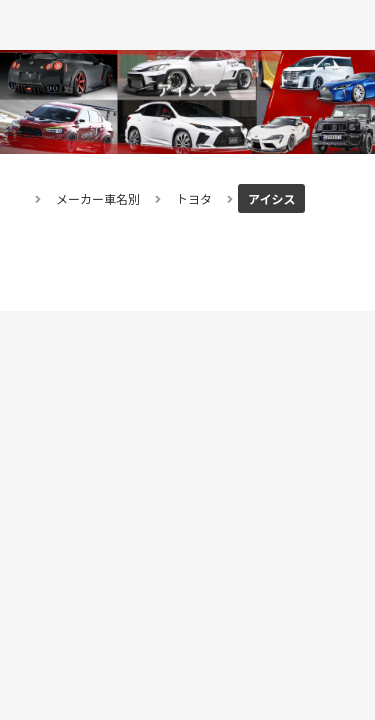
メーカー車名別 (98, 198)
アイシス (271, 198)
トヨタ (194, 198)
